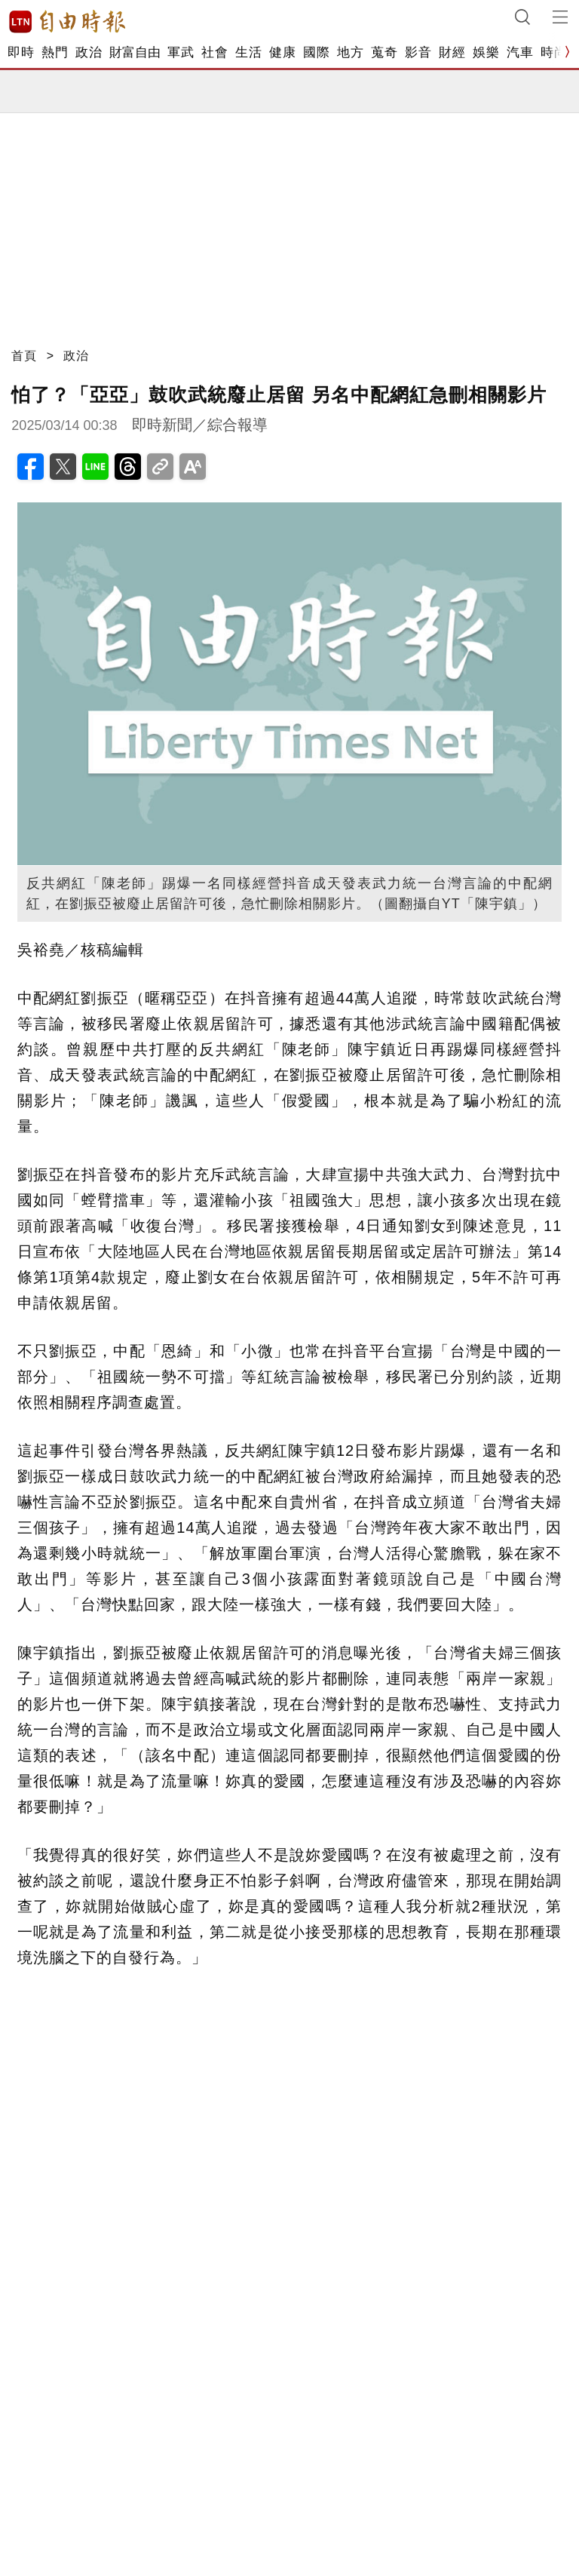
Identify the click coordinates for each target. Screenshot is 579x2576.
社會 (214, 52)
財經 (452, 52)
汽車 (520, 52)
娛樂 (486, 52)
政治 (88, 52)
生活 (248, 52)
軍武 (180, 52)
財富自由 (134, 52)
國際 (316, 52)
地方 (350, 52)
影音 (418, 52)
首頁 (24, 355)
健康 (282, 52)
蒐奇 (384, 52)
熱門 (54, 52)
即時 (21, 52)
